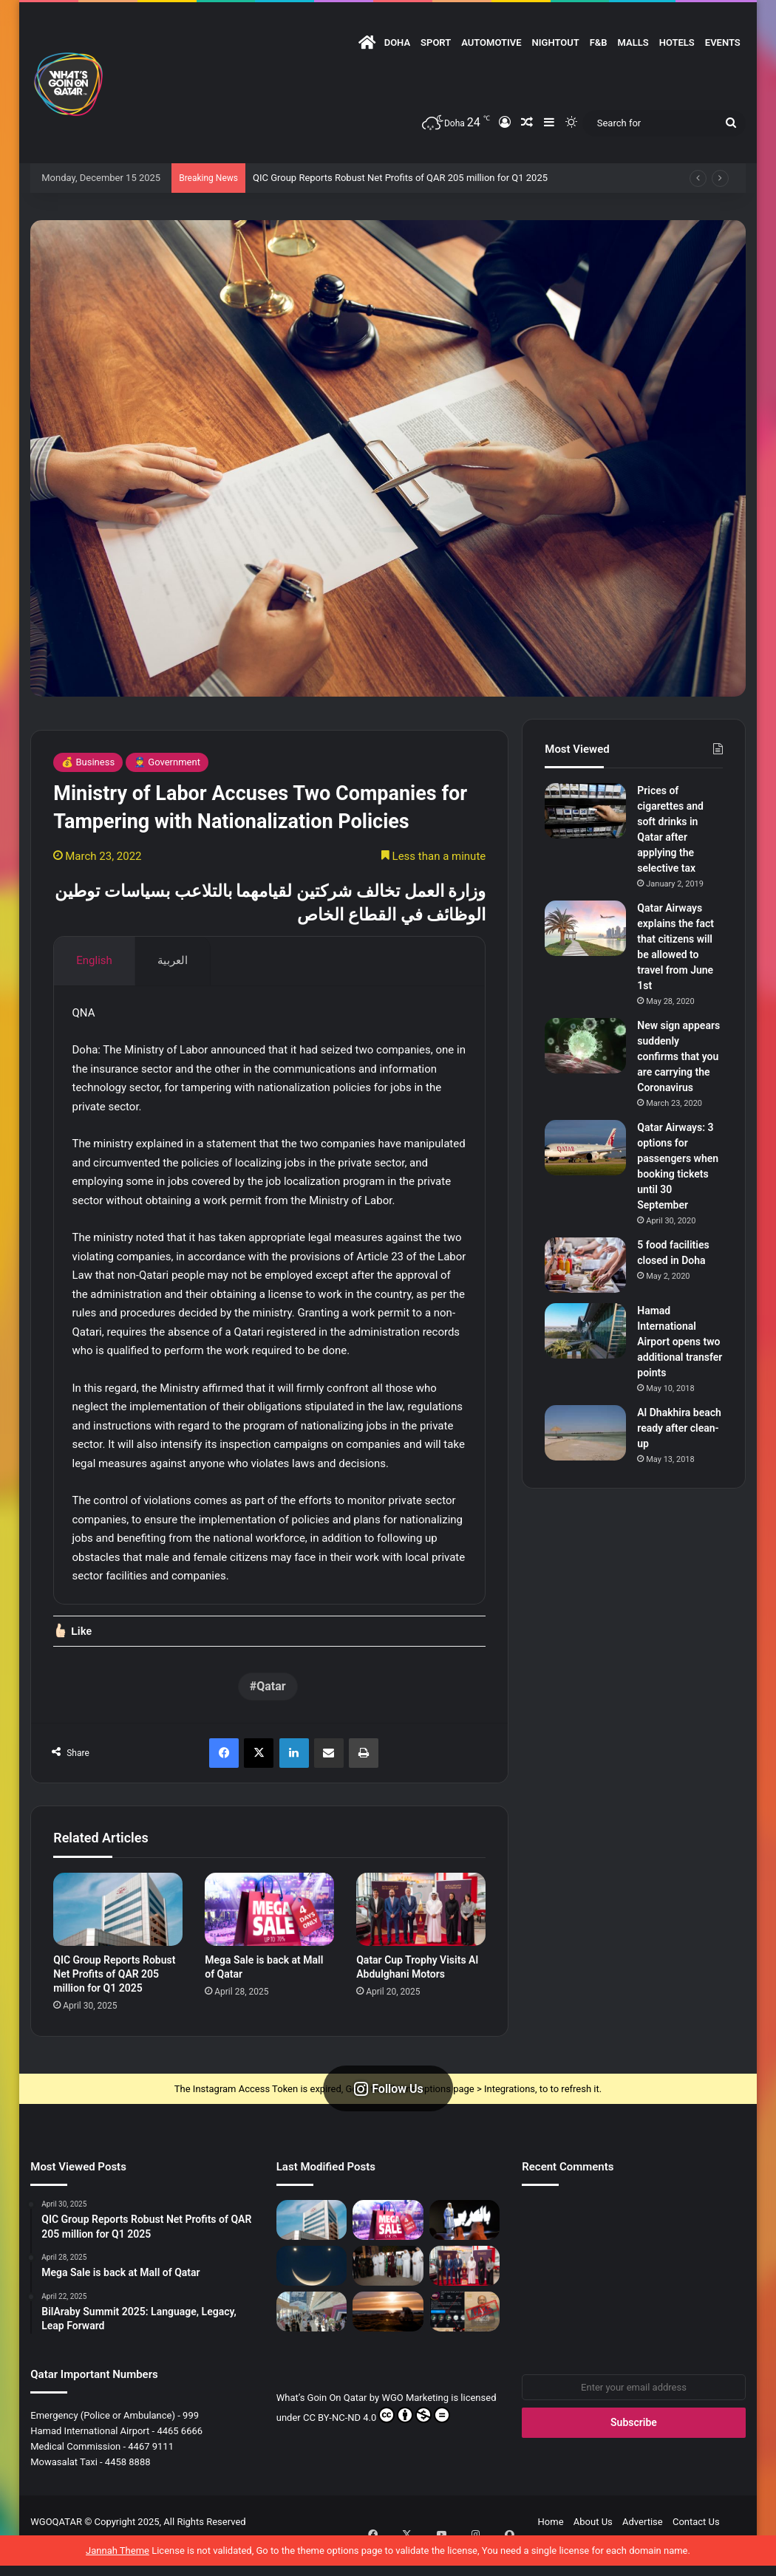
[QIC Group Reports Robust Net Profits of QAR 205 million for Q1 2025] (118, 1936)
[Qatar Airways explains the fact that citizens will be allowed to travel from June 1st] (585, 928)
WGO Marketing (416, 2424)
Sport (436, 42)
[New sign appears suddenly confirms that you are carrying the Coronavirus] (585, 1045)
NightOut (555, 42)
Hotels (677, 42)
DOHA (397, 42)
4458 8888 (128, 2489)
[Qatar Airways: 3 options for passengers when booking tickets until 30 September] (585, 1147)
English (94, 960)
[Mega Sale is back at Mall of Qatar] (269, 1936)
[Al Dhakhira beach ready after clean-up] (585, 1432)
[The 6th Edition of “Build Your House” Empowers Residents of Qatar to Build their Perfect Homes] (311, 2339)
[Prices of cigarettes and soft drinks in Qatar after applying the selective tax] (585, 810)
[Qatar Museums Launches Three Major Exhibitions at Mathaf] (388, 2293)
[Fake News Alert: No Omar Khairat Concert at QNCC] (464, 2339)
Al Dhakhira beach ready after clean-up (679, 1428)
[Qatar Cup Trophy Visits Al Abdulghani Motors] (421, 1936)
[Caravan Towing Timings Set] (388, 2339)
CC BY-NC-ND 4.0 (376, 2442)
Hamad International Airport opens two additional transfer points (679, 1341)
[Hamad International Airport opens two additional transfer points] (585, 1331)
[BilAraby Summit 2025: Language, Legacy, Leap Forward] (464, 2247)
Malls (633, 42)
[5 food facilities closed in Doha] (585, 1265)
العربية (172, 960)
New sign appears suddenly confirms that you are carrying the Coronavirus (678, 1056)
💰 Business (88, 762)
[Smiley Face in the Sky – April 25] (311, 2293)
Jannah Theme (117, 2560)
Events (723, 42)
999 (191, 2442)
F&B (598, 42)
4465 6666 (179, 2458)
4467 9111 (151, 2473)
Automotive (491, 42)
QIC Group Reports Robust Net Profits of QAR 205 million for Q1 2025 (400, 177)
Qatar (270, 1713)
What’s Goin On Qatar (321, 2424)
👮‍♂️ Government (167, 762)
